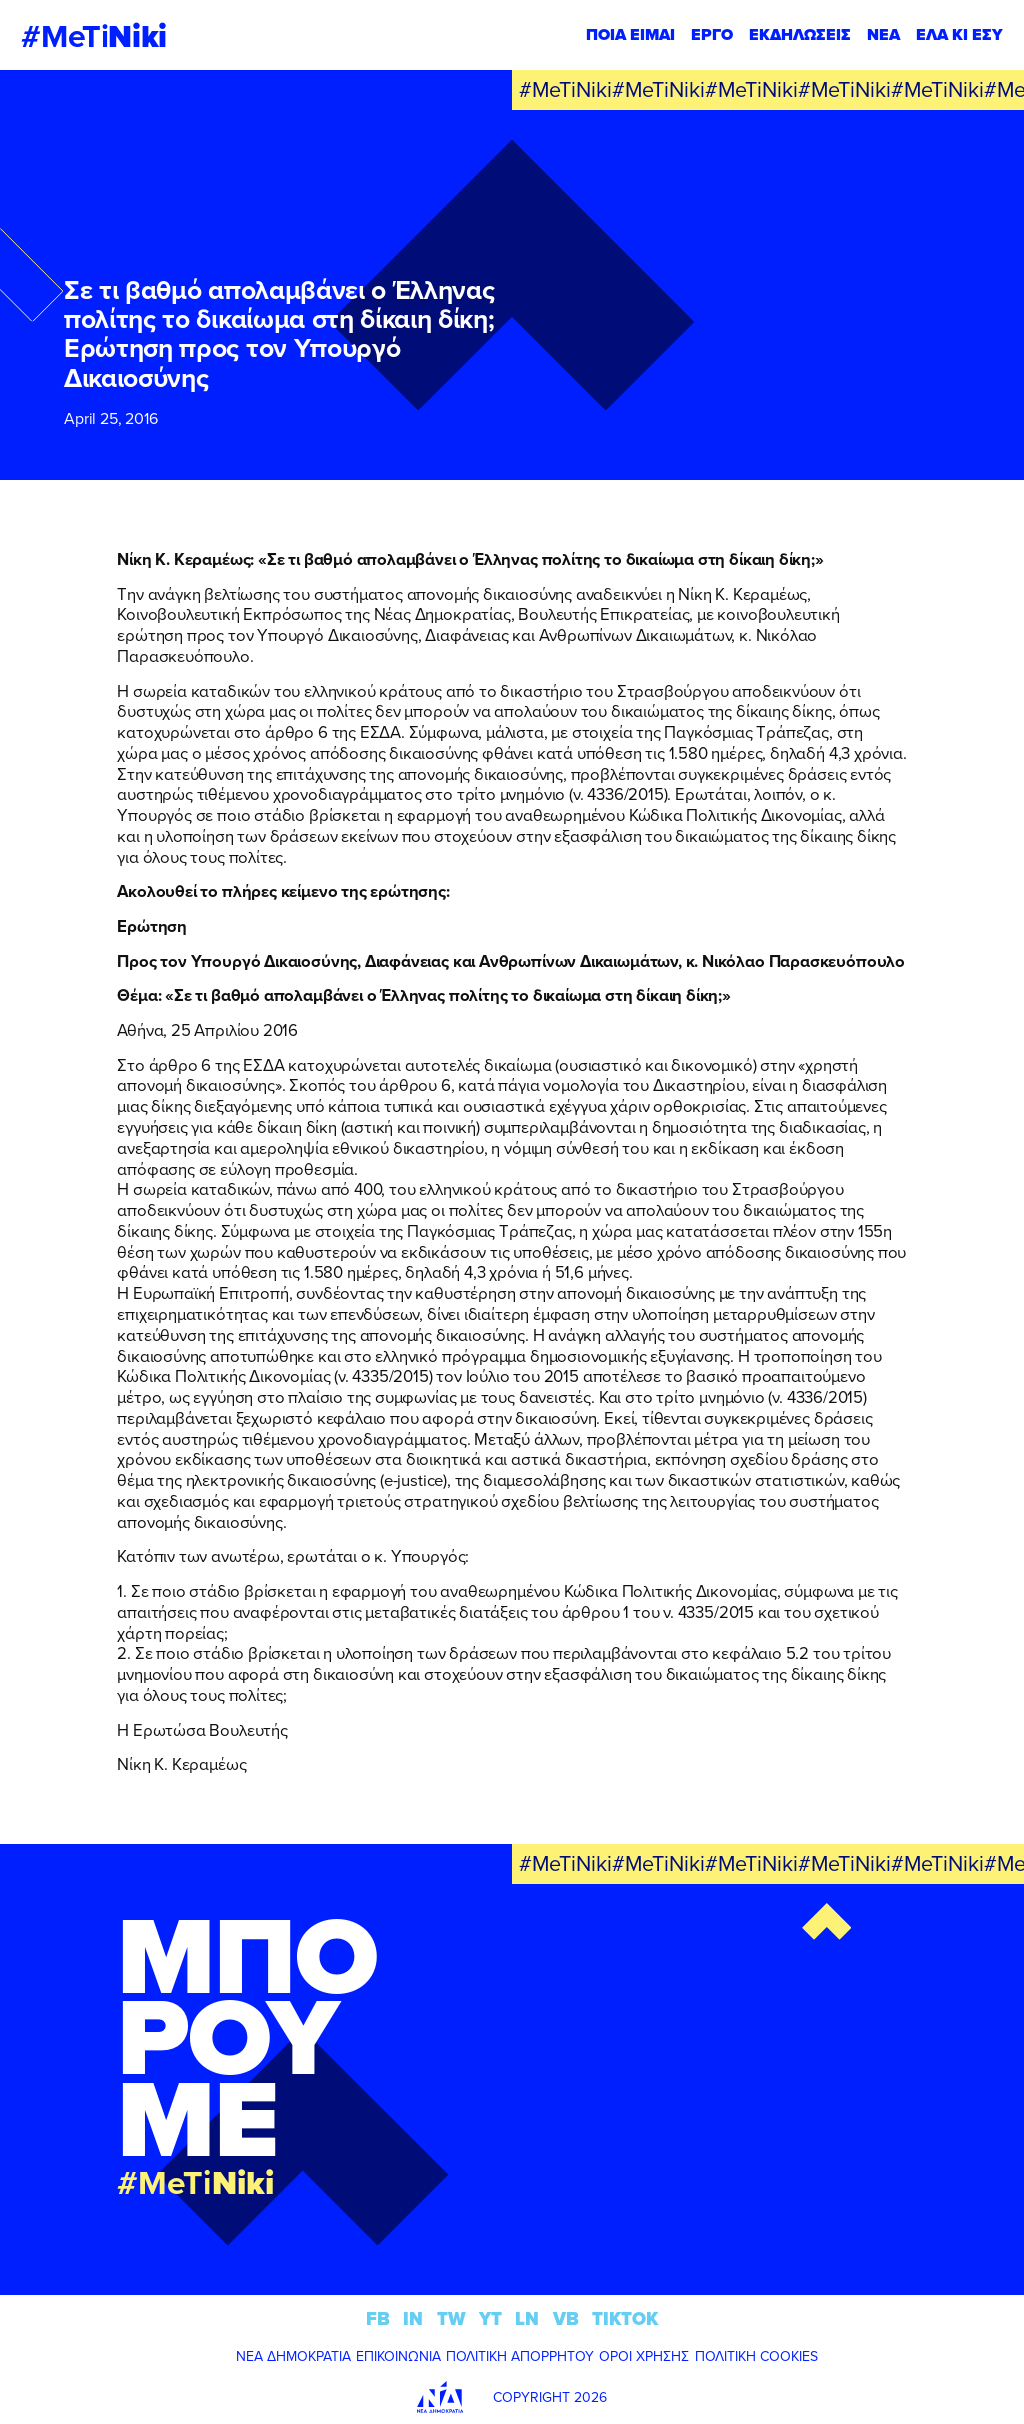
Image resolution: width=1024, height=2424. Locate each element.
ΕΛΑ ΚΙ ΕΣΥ (959, 34)
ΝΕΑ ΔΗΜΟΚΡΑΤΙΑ (293, 2356)
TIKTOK (625, 2318)
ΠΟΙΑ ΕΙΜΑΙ (630, 34)
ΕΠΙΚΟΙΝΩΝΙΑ (398, 2356)
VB (566, 2318)
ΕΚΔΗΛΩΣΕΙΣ (800, 34)
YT (490, 2318)
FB (378, 2318)
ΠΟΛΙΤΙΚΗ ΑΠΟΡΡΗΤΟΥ (520, 2356)
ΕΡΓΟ (712, 34)
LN (527, 2318)
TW (451, 2318)
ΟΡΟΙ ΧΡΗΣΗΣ (644, 2356)
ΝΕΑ (883, 34)
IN (413, 2318)
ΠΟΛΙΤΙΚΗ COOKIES (756, 2356)
